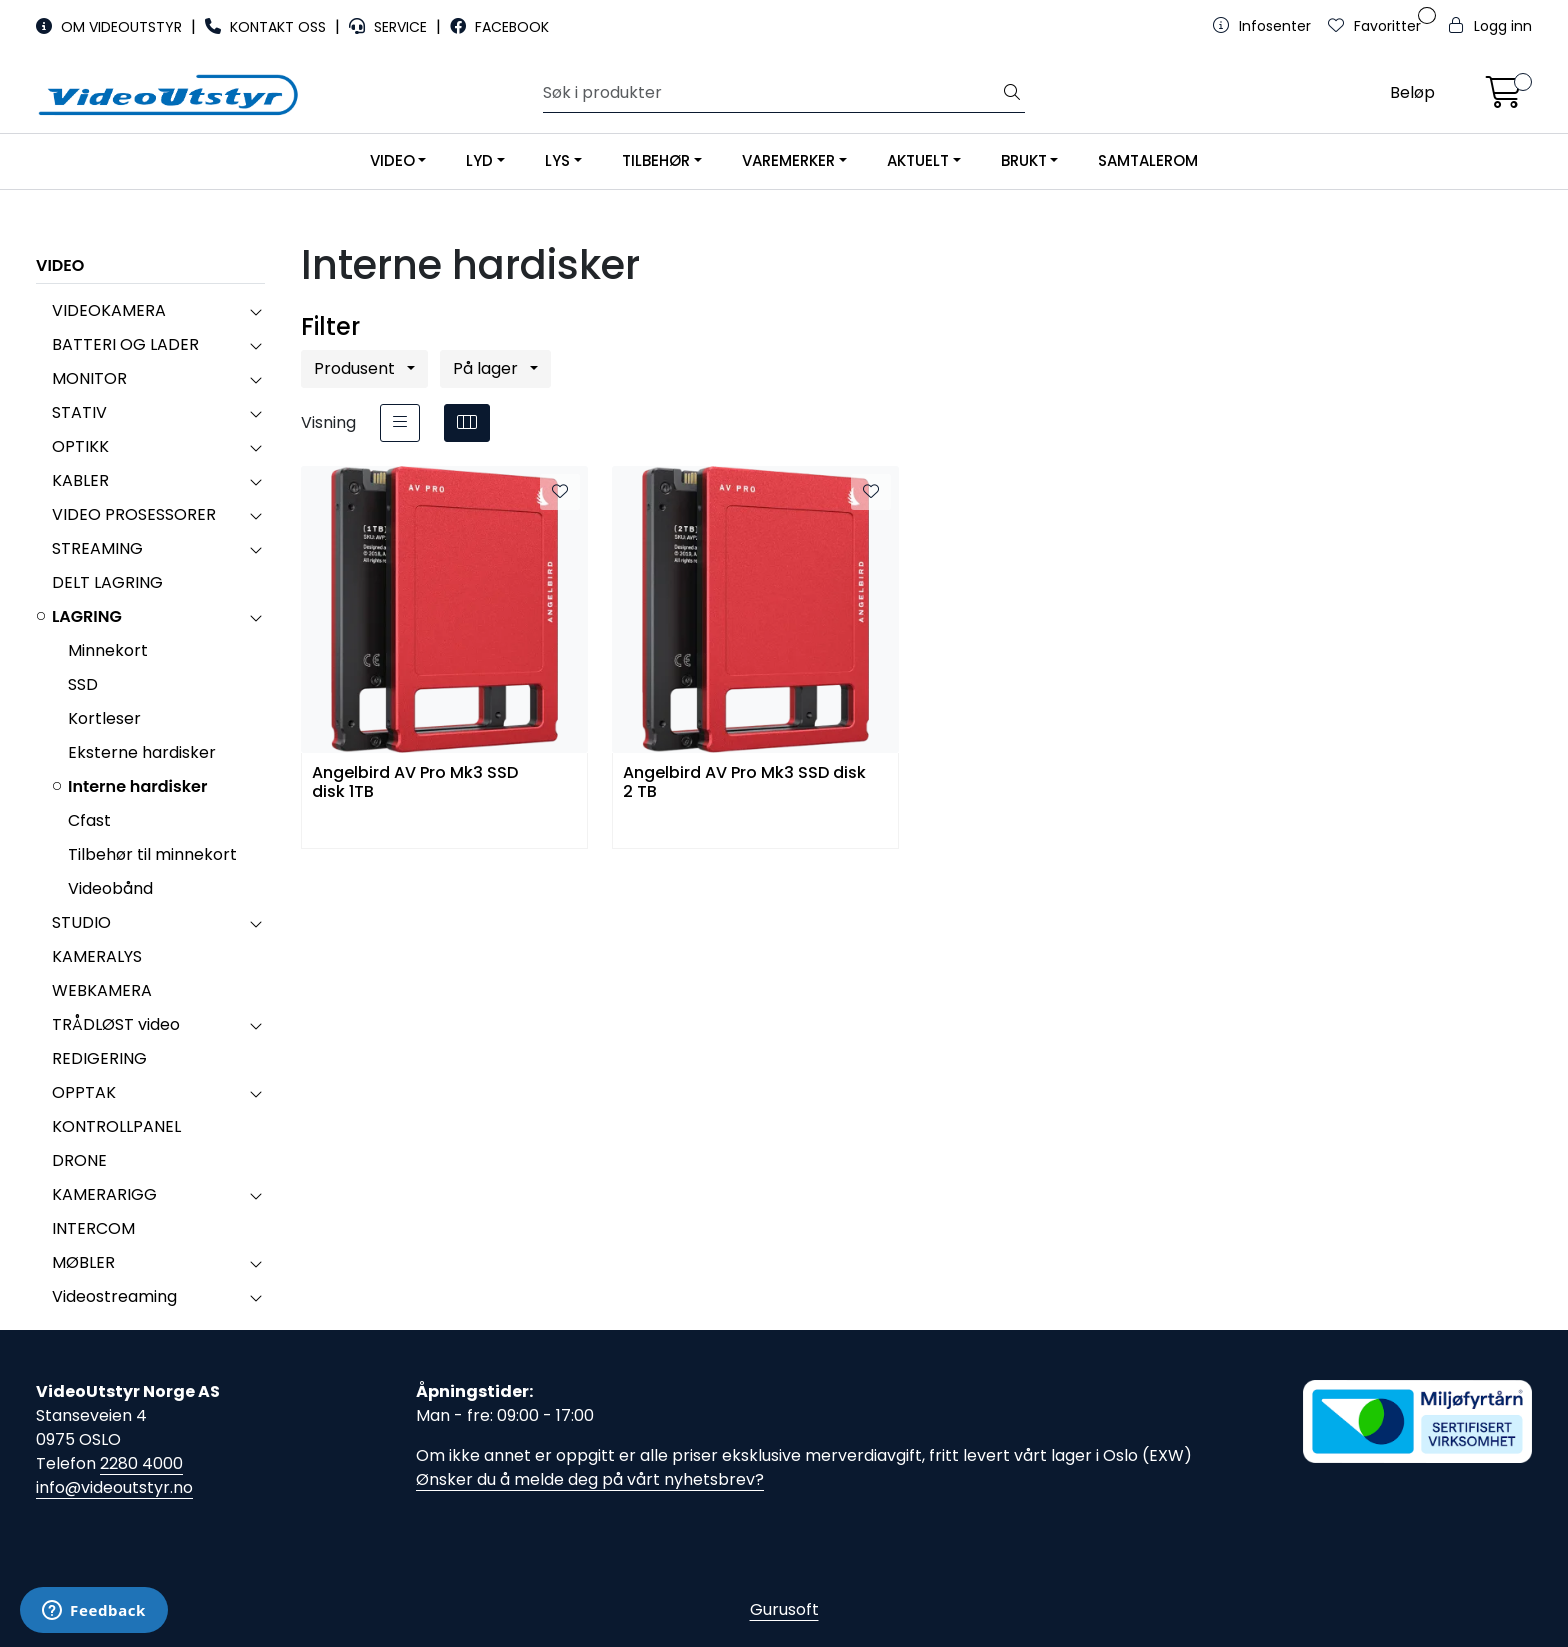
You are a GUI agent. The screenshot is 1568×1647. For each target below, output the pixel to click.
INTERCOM (93, 1228)
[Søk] (772, 93)
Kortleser (104, 718)
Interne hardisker (137, 786)
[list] (400, 423)
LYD (479, 160)
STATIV (79, 412)
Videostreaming (114, 1296)
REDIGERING (99, 1058)
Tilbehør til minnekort (152, 854)
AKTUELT (918, 160)
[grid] (467, 423)
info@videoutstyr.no (114, 1487)
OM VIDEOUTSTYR (111, 27)
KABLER (80, 480)
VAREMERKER (788, 160)
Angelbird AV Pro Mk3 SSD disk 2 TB (744, 783)
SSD (83, 684)
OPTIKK (80, 446)
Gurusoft (784, 1609)
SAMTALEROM (1148, 160)
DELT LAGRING (107, 582)
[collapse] (255, 311)
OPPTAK (84, 1092)
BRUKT (1024, 160)
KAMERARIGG (104, 1194)
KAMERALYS (97, 956)
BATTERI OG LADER (125, 344)
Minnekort (108, 650)
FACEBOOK (499, 27)
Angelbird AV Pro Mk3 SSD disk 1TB (415, 783)
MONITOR (89, 378)
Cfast (89, 820)
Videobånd (110, 888)
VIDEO (392, 160)
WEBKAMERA (102, 990)
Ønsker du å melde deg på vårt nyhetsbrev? (590, 1479)
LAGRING (87, 616)
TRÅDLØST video (116, 1024)
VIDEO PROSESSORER (134, 514)
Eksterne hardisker (142, 752)
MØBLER (83, 1262)
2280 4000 (141, 1463)
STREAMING (97, 548)
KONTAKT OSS (267, 27)
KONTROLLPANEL (116, 1126)
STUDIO (81, 922)
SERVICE (390, 27)
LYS (557, 160)
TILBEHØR (656, 160)
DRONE (79, 1160)
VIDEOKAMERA (109, 310)
